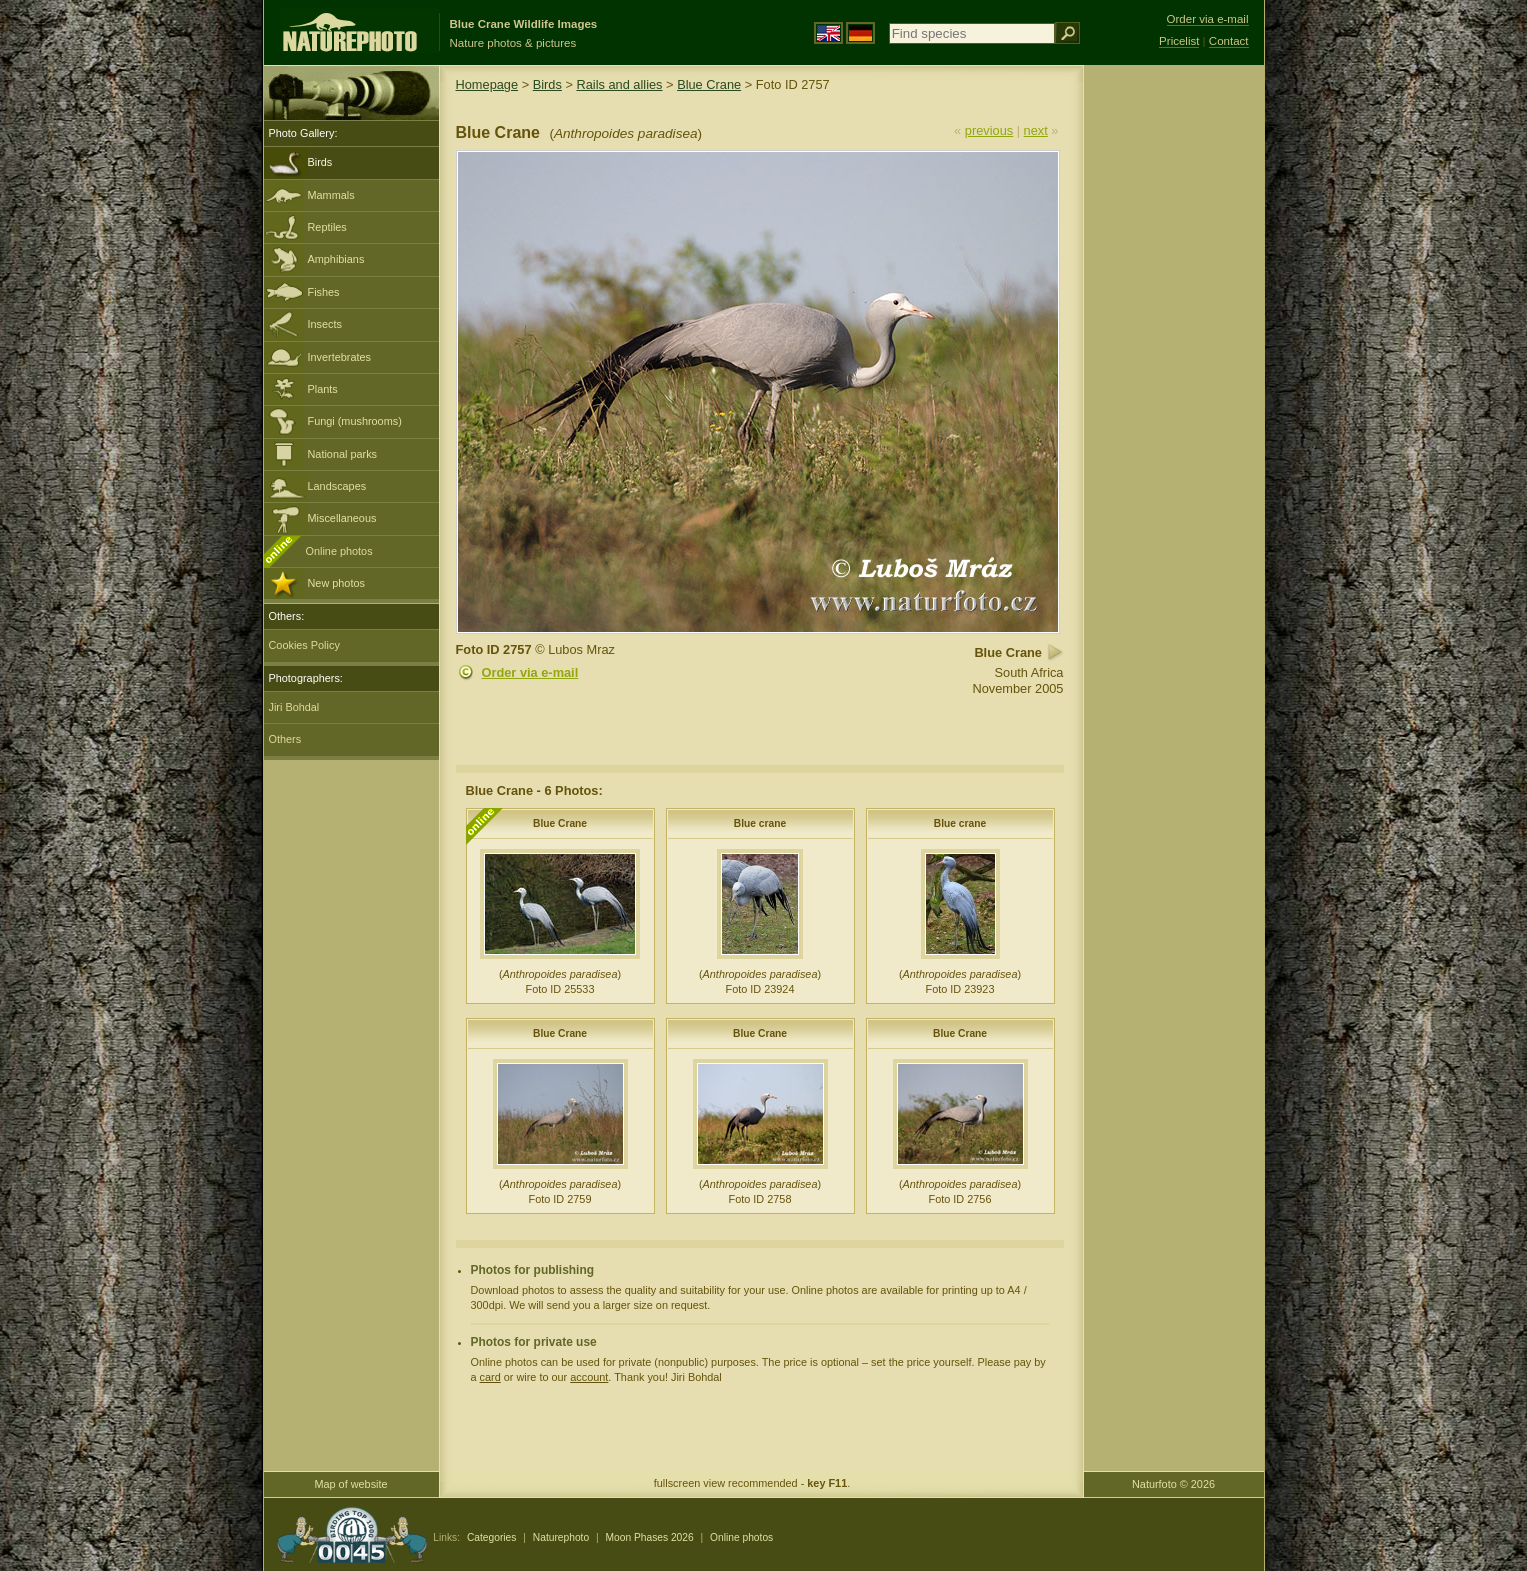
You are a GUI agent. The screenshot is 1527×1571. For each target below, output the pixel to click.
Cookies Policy (304, 645)
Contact (1229, 41)
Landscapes (337, 486)
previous (989, 130)
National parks (343, 454)
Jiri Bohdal (294, 707)
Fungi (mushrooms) (355, 421)
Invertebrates (339, 357)
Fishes (324, 292)
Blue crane (760, 823)
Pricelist (1179, 41)
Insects (325, 324)
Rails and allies (619, 84)
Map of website (350, 1484)
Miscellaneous (342, 518)
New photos (336, 583)
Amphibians (336, 259)
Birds (320, 162)
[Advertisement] (1174, 385)
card (490, 1377)
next (1036, 130)
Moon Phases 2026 (650, 1537)
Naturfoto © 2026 (1173, 1484)
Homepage (487, 84)
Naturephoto (561, 1537)
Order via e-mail (530, 672)
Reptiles (327, 227)
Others (285, 739)
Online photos (339, 551)
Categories (492, 1537)
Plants (323, 389)
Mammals (331, 195)
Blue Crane (709, 84)
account (589, 1377)
